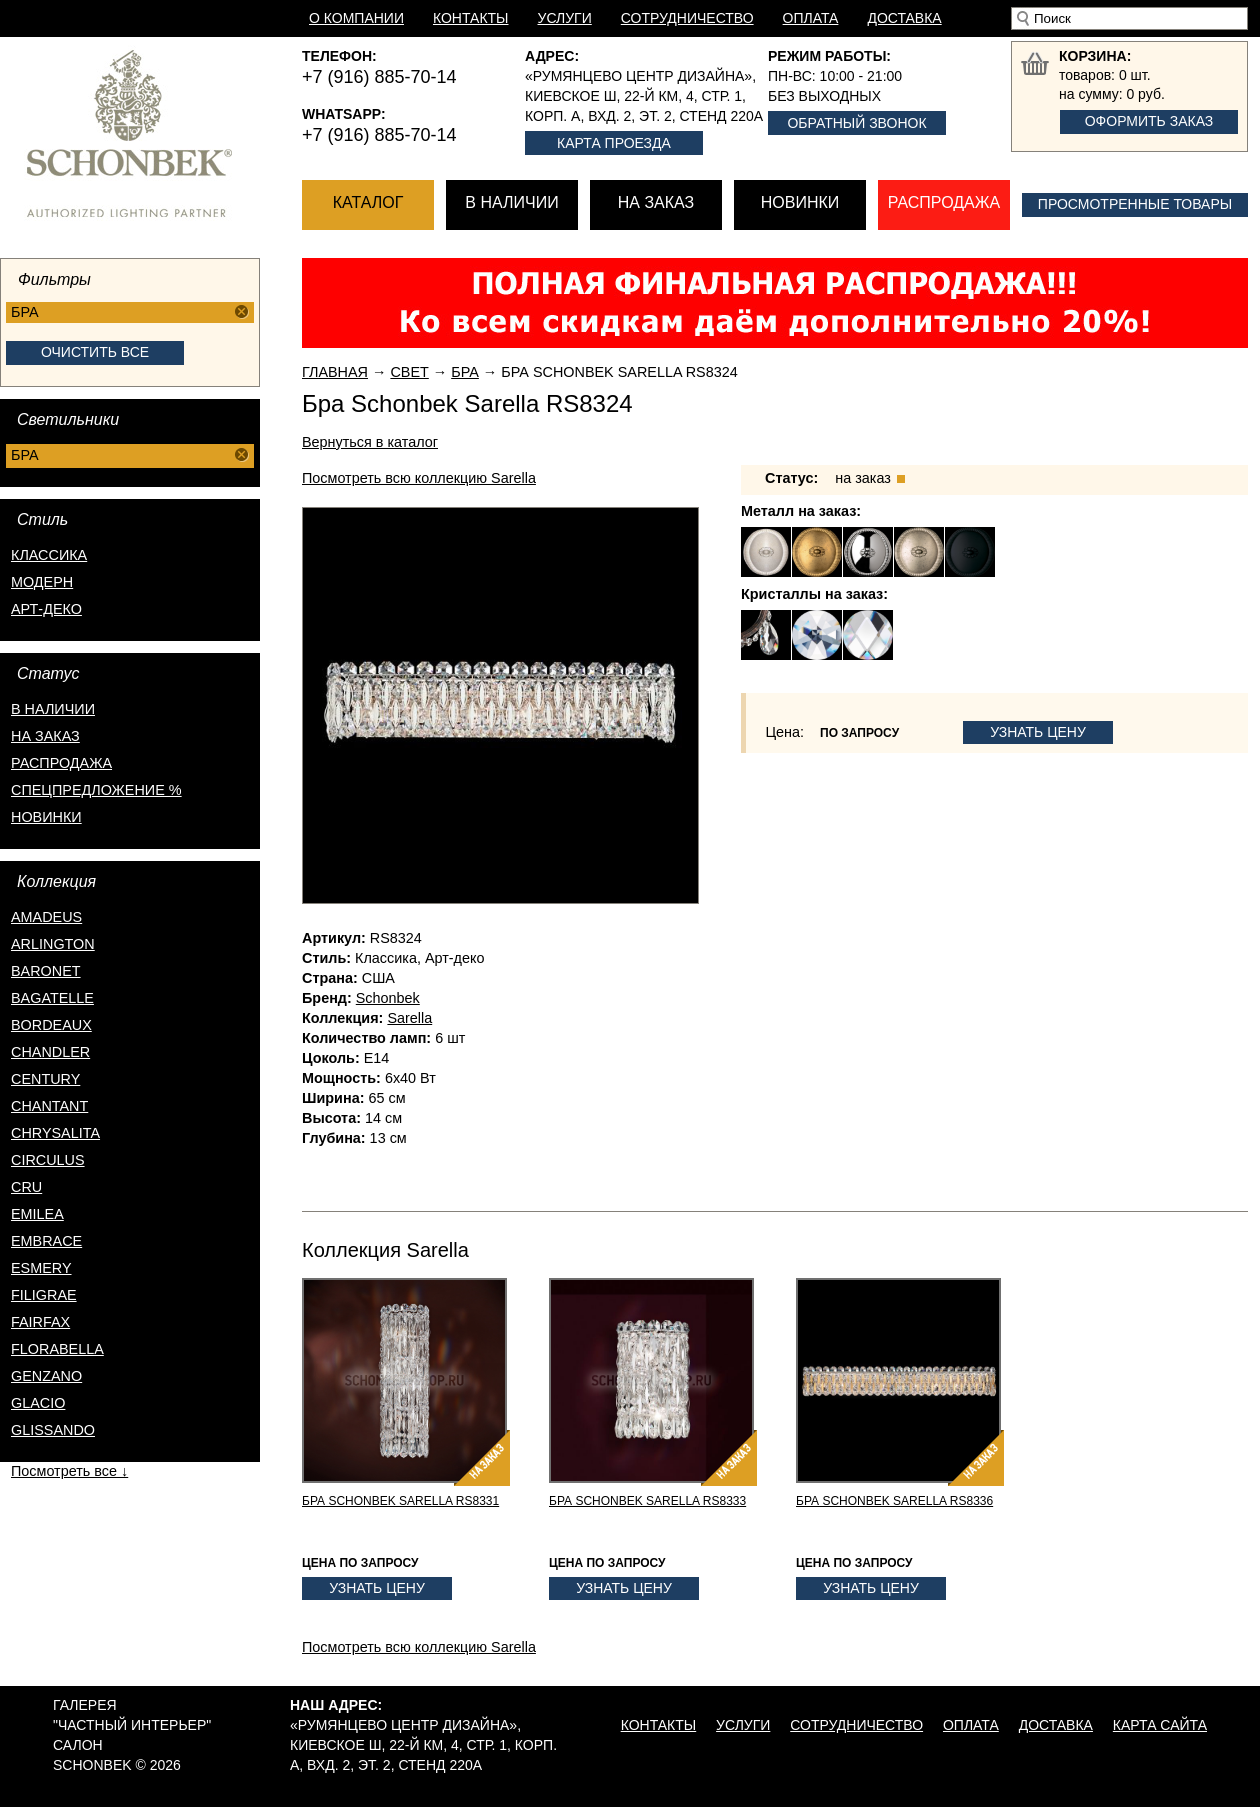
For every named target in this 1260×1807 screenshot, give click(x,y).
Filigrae (44, 1295)
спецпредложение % (96, 790)
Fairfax (40, 1322)
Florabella (57, 1349)
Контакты (471, 18)
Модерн (42, 582)
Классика (49, 555)
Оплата (811, 18)
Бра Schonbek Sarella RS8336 (894, 1501)
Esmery (41, 1268)
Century (45, 1079)
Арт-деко (46, 609)
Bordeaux (51, 1025)
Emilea (37, 1214)
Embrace (46, 1241)
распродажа (61, 763)
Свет (409, 372)
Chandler (50, 1052)
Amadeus (46, 917)
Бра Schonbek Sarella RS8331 (400, 1501)
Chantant (49, 1106)
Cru (26, 1187)
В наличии (511, 202)
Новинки (800, 202)
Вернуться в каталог (370, 442)
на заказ (45, 736)
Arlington (53, 944)
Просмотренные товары (1135, 204)
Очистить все (95, 352)
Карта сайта (1160, 1725)
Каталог (368, 202)
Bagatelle (52, 998)
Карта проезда (614, 143)
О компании (356, 18)
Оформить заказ (1149, 121)
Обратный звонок (856, 123)
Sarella (409, 1018)
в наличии (53, 709)
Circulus (48, 1160)
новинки (46, 817)
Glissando (53, 1430)
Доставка (904, 18)
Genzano (46, 1376)
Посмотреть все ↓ (69, 1471)
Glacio (38, 1403)
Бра (465, 372)
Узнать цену (1038, 732)
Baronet (46, 971)
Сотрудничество (687, 18)
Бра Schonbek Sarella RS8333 (647, 1501)
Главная (335, 372)
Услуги (565, 18)
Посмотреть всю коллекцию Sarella (419, 478)
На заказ (656, 202)
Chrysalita (55, 1133)
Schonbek (388, 998)
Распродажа (944, 202)
